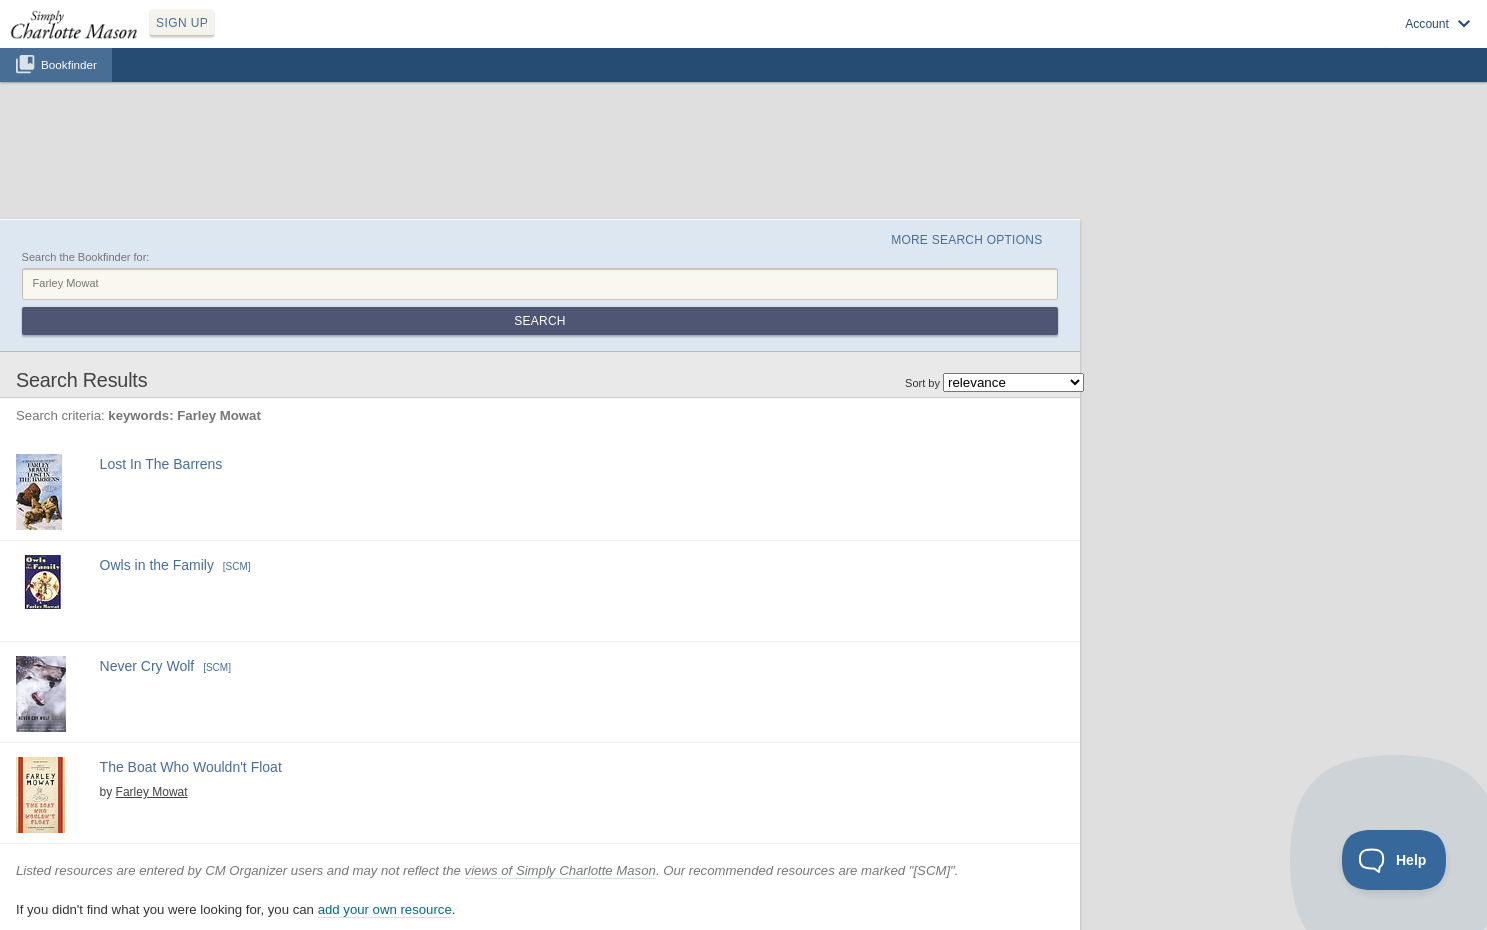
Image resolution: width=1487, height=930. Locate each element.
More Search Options (966, 240)
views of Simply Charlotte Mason (560, 870)
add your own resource (385, 909)
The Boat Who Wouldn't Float (191, 767)
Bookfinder (69, 64)
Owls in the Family (157, 565)
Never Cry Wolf (147, 666)
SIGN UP (182, 23)
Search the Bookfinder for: (86, 257)
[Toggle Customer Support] (1394, 860)
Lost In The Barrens (161, 464)
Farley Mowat (152, 792)
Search (539, 321)
